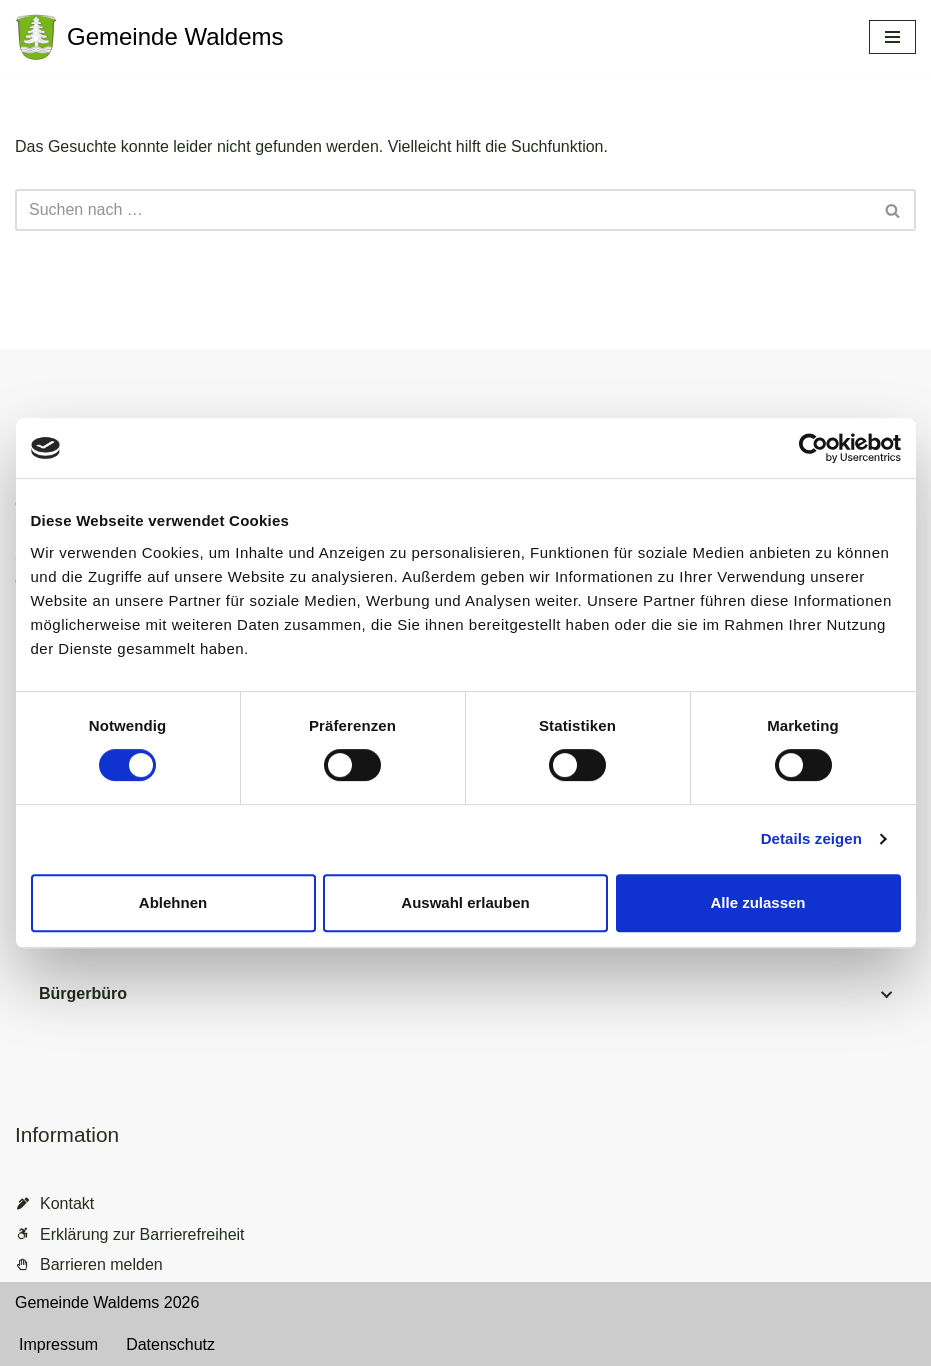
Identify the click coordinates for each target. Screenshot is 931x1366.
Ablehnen (173, 902)
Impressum (58, 1344)
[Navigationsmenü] (892, 37)
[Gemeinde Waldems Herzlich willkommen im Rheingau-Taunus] (149, 37)
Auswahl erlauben (465, 902)
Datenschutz (170, 1344)
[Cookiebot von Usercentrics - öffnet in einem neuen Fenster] (813, 448)
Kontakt (67, 1203)
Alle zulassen (757, 902)
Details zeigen (811, 838)
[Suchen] (443, 210)
